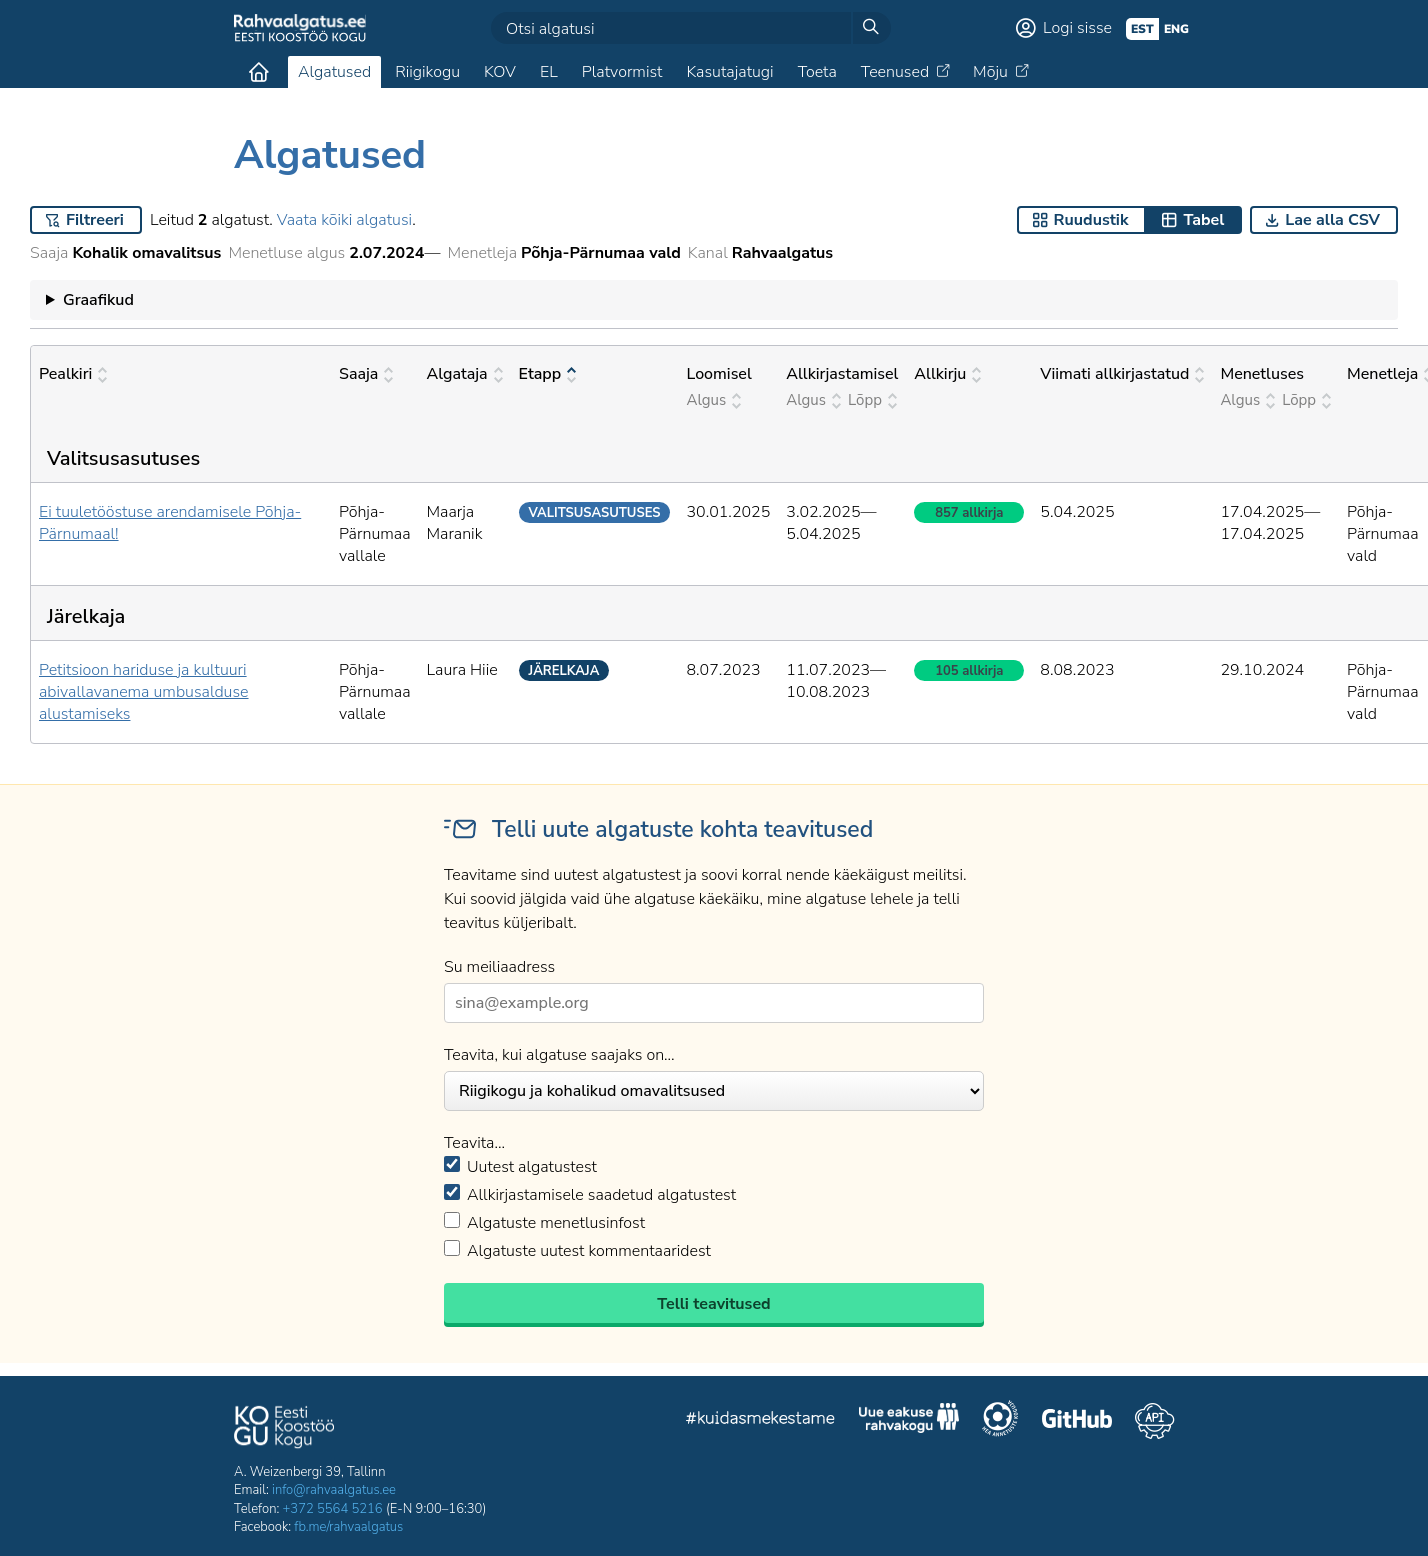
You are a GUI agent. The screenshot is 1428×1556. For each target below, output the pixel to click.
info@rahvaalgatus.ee (334, 1490)
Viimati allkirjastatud (1122, 374)
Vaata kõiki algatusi (344, 220)
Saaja (366, 374)
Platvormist (622, 72)
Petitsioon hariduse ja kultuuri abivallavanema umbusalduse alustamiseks (144, 692)
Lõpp (872, 400)
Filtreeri (95, 220)
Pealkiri (73, 374)
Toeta (817, 72)
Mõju (990, 72)
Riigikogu (427, 72)
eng (1176, 29)
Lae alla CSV (1332, 220)
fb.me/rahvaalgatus (348, 1527)
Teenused (895, 72)
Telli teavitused (713, 1304)
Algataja (464, 374)
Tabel (1203, 220)
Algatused (334, 72)
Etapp (548, 374)
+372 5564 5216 (333, 1509)
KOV (500, 72)
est (1142, 29)
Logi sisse (1077, 28)
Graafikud (98, 300)
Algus (713, 400)
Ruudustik (1091, 220)
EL (549, 72)
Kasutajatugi (729, 72)
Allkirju (947, 374)
